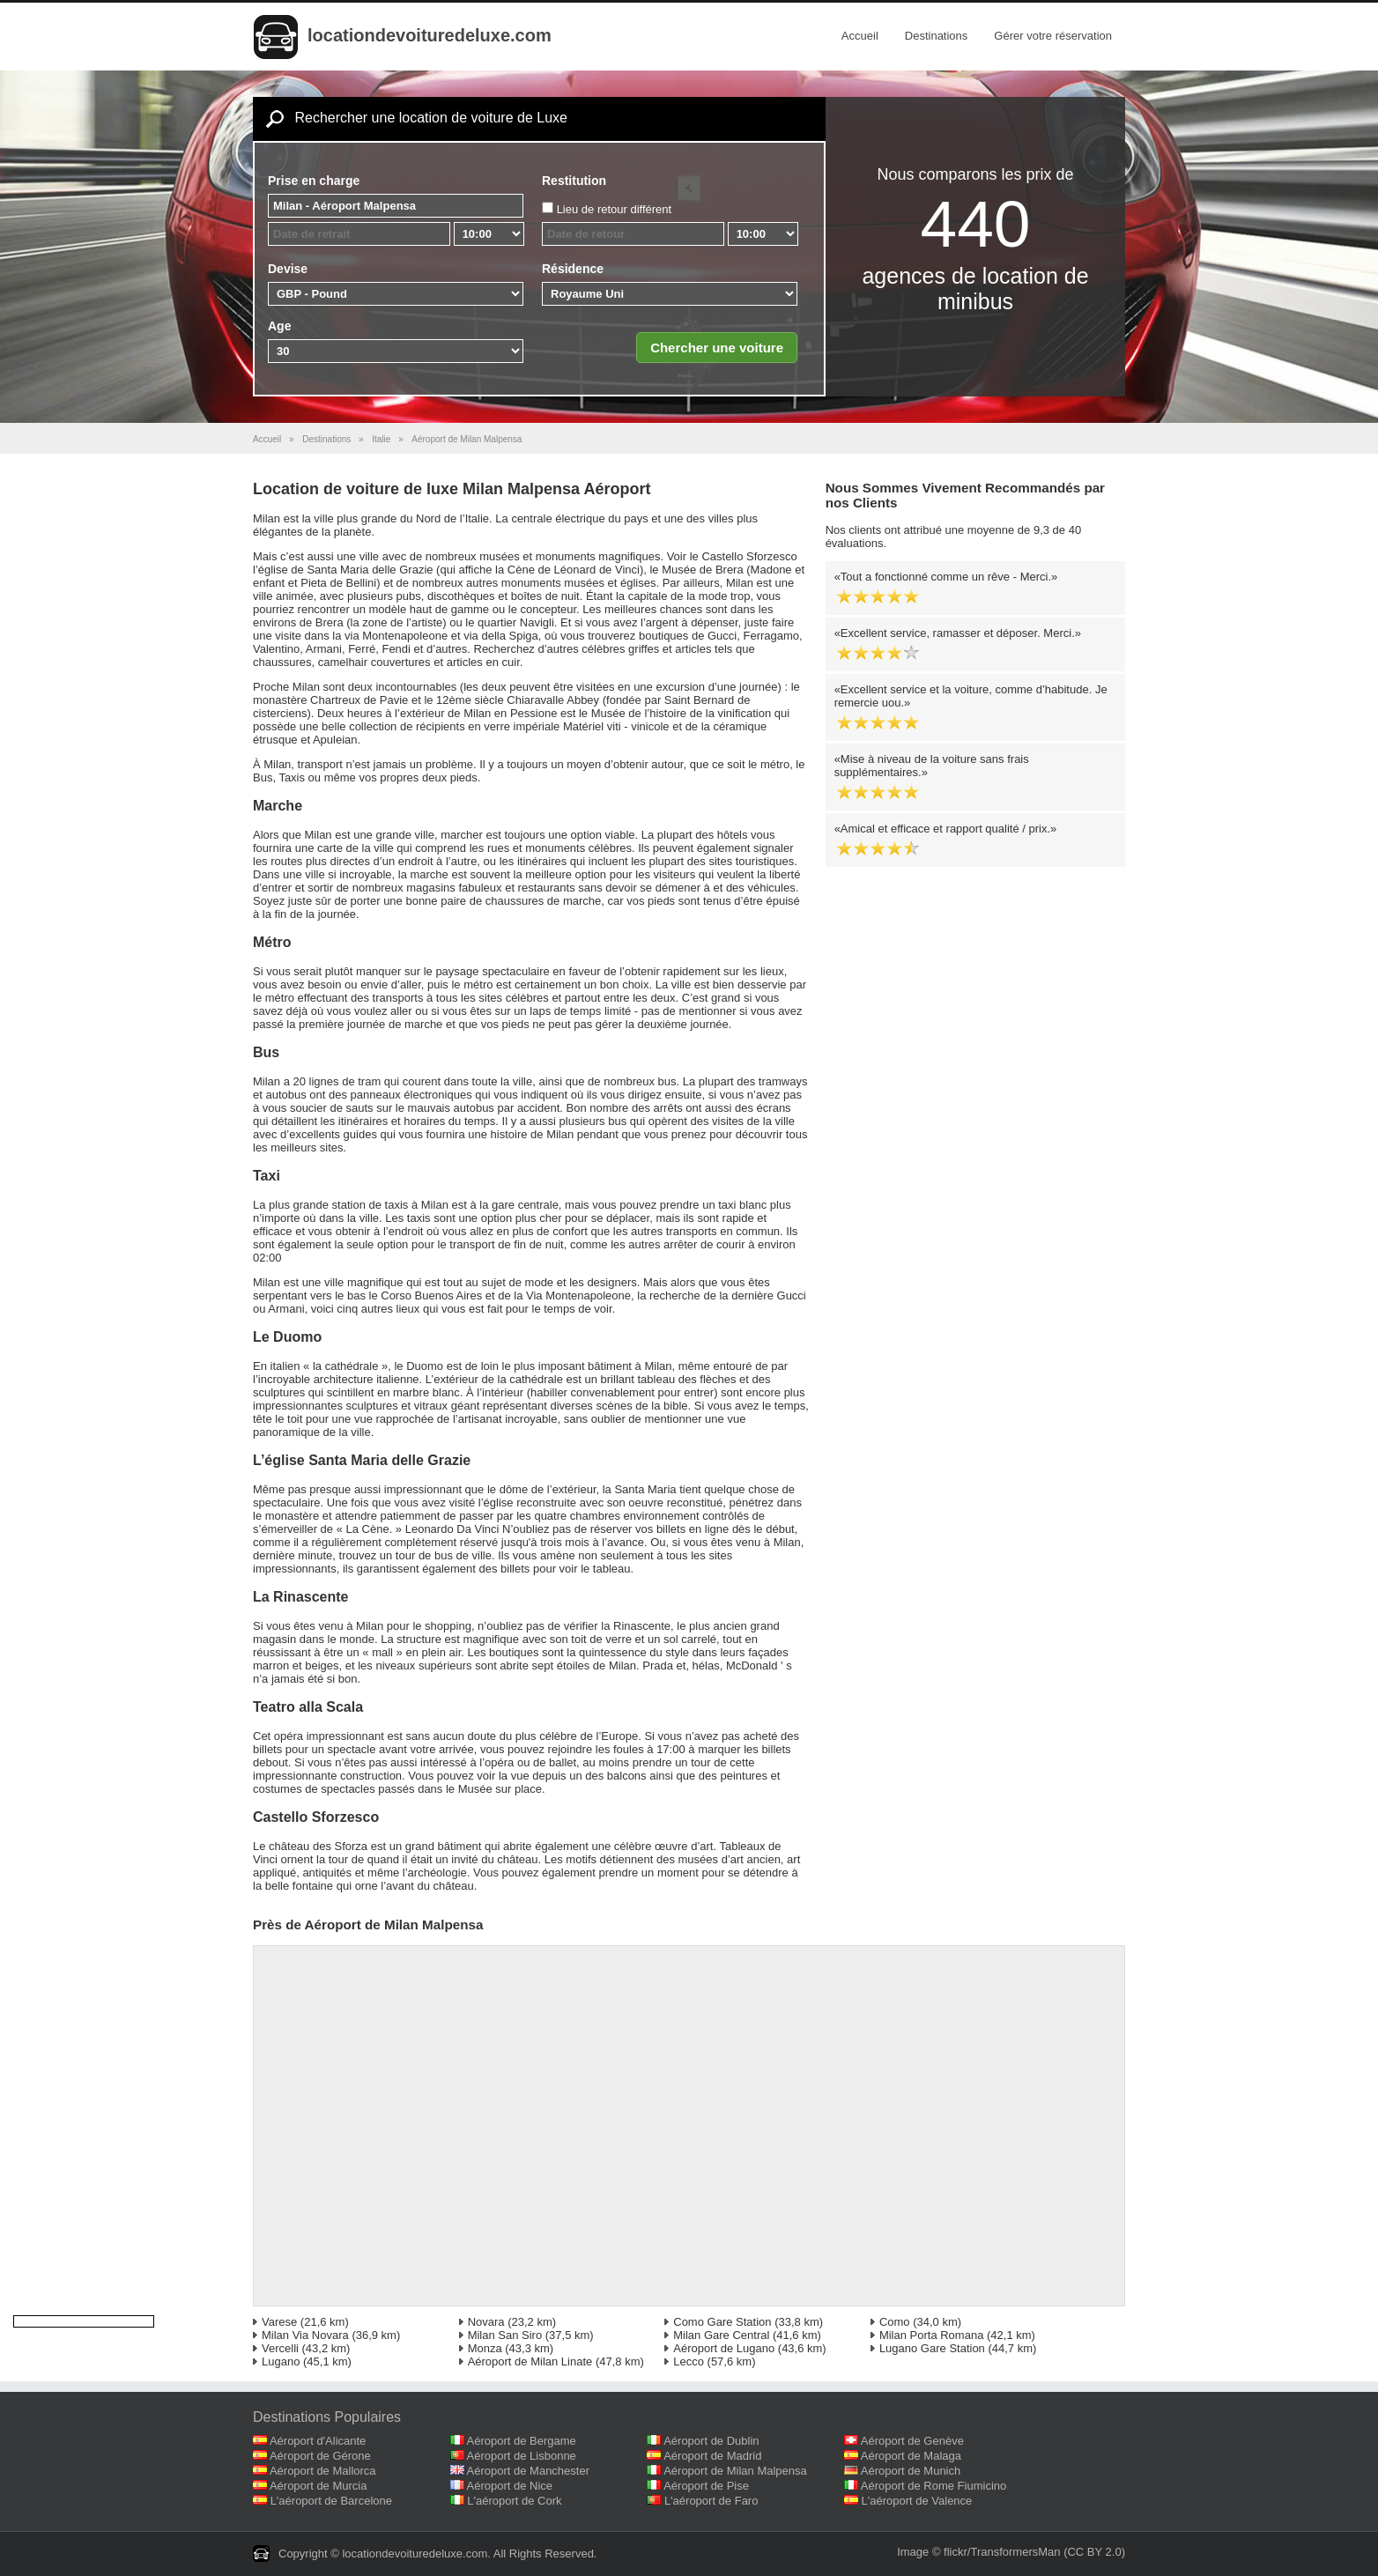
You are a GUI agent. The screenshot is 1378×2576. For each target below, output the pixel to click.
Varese (279, 2321)
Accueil (859, 35)
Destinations (936, 35)
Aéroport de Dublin (711, 2440)
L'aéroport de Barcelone (331, 2500)
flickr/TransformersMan (1002, 2551)
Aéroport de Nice (510, 2485)
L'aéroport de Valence (917, 2500)
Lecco (688, 2361)
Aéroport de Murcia (318, 2485)
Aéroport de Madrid (712, 2455)
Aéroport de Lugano (723, 2348)
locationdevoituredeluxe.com (429, 35)
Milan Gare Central (721, 2335)
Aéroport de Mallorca (323, 2470)
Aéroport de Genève (912, 2440)
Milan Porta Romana (931, 2335)
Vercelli (280, 2348)
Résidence (573, 269)
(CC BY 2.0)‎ (1094, 2551)
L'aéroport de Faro (711, 2500)
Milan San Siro (505, 2335)
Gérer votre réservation (1053, 35)
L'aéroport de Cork (514, 2500)
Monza (485, 2348)
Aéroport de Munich (910, 2470)
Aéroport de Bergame (521, 2440)
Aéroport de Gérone (320, 2455)
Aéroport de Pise (706, 2485)
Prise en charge (313, 181)
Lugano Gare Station (932, 2348)
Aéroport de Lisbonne (521, 2455)
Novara (486, 2321)
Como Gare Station (722, 2321)
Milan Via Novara (305, 2335)
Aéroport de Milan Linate (530, 2361)
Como (894, 2321)
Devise (287, 269)
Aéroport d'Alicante (318, 2440)
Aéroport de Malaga (911, 2455)
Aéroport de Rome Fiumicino (933, 2485)
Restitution (574, 181)
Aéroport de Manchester (528, 2470)
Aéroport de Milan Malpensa (735, 2470)
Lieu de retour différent (614, 209)
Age (279, 326)
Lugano (281, 2361)
